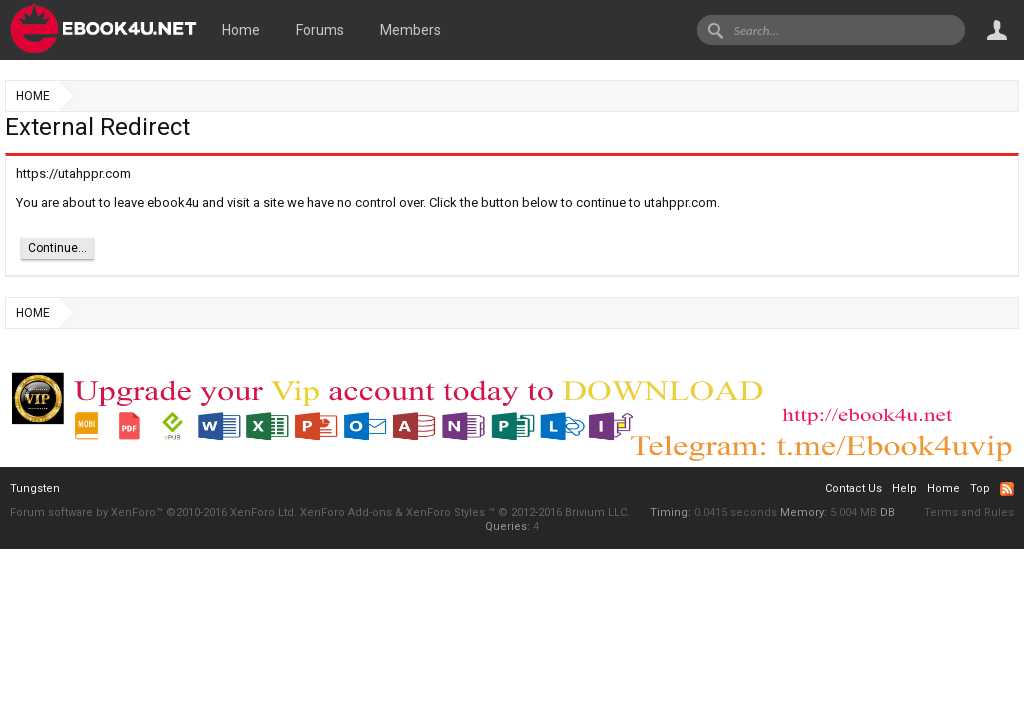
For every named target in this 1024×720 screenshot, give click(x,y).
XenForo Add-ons (346, 512)
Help (904, 488)
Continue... (57, 248)
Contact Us (853, 488)
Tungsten (35, 488)
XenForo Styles (445, 512)
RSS (1007, 489)
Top (980, 488)
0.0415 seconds (735, 512)
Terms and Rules (969, 512)
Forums (320, 30)
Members (410, 30)
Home (241, 30)
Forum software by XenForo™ (153, 512)
